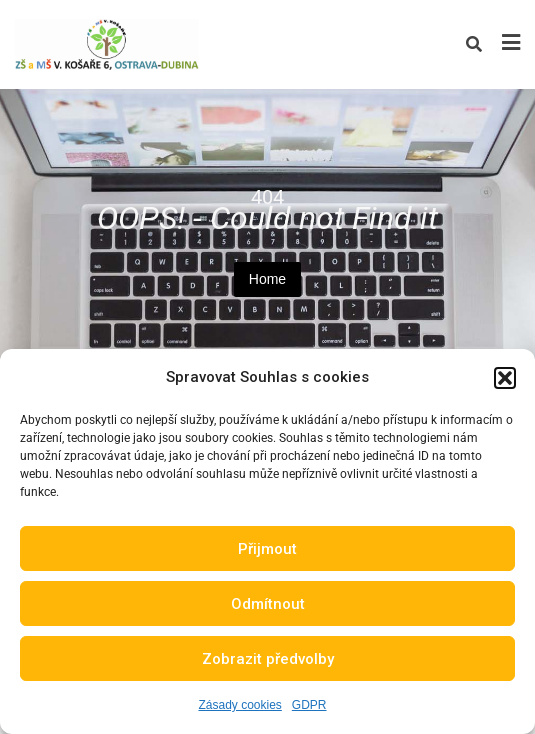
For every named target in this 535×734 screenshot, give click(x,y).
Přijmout (267, 549)
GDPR (309, 705)
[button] (505, 378)
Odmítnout (268, 604)
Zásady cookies (239, 705)
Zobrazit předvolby (268, 659)
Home (267, 279)
